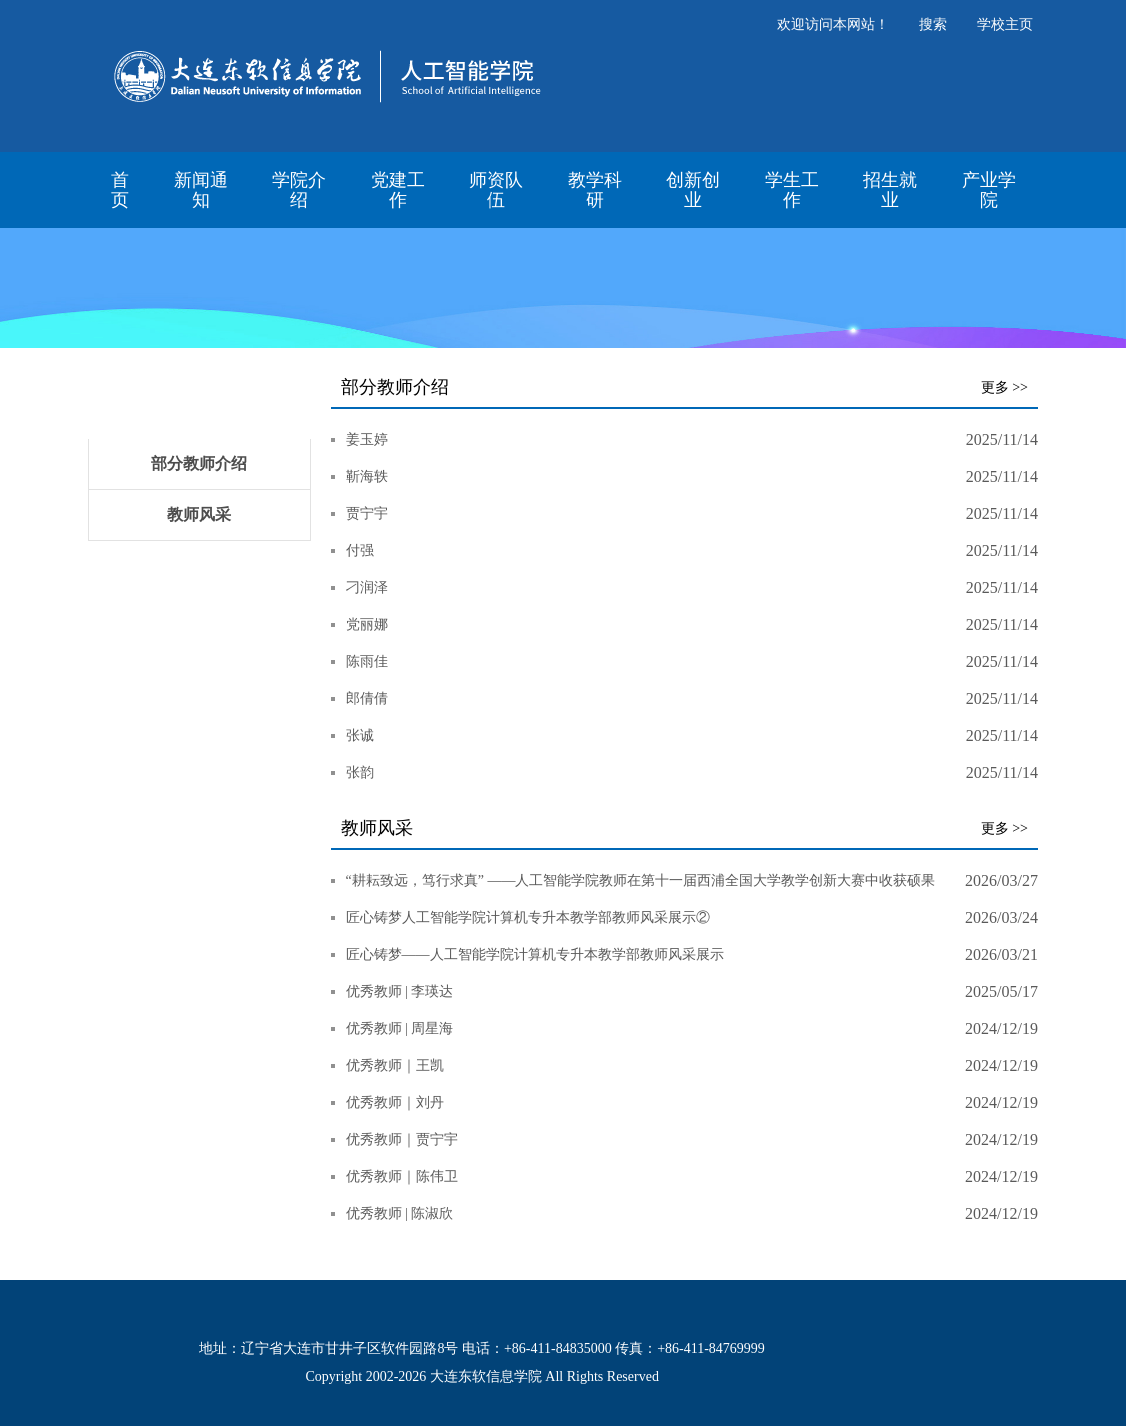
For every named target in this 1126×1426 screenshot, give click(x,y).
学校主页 (1005, 24)
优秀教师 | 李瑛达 (400, 991)
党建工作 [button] (398, 190)
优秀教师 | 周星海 (400, 1028)
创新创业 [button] (693, 190)
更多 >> (1004, 387)
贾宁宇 (367, 513)
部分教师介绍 (199, 463)
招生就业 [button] (890, 190)
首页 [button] (120, 190)
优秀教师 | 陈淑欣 (400, 1213)
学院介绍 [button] (299, 190)
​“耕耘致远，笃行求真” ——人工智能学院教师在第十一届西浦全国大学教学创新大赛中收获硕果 (641, 880)
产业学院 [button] (989, 190)
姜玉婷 (367, 439)
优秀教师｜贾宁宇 (402, 1139)
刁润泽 (367, 587)
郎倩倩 (367, 698)
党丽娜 (367, 624)
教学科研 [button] (595, 190)
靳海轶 (367, 476)
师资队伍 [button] (496, 190)
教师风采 (199, 514)
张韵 (360, 772)
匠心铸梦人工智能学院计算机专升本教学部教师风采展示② (528, 917)
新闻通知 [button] (201, 190)
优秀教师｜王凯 (395, 1065)
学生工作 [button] (792, 190)
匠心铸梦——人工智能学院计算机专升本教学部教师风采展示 (535, 954)
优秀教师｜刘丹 (395, 1102)
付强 (360, 550)
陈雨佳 (367, 661)
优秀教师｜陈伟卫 (402, 1176)
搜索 (933, 24)
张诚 (360, 735)
